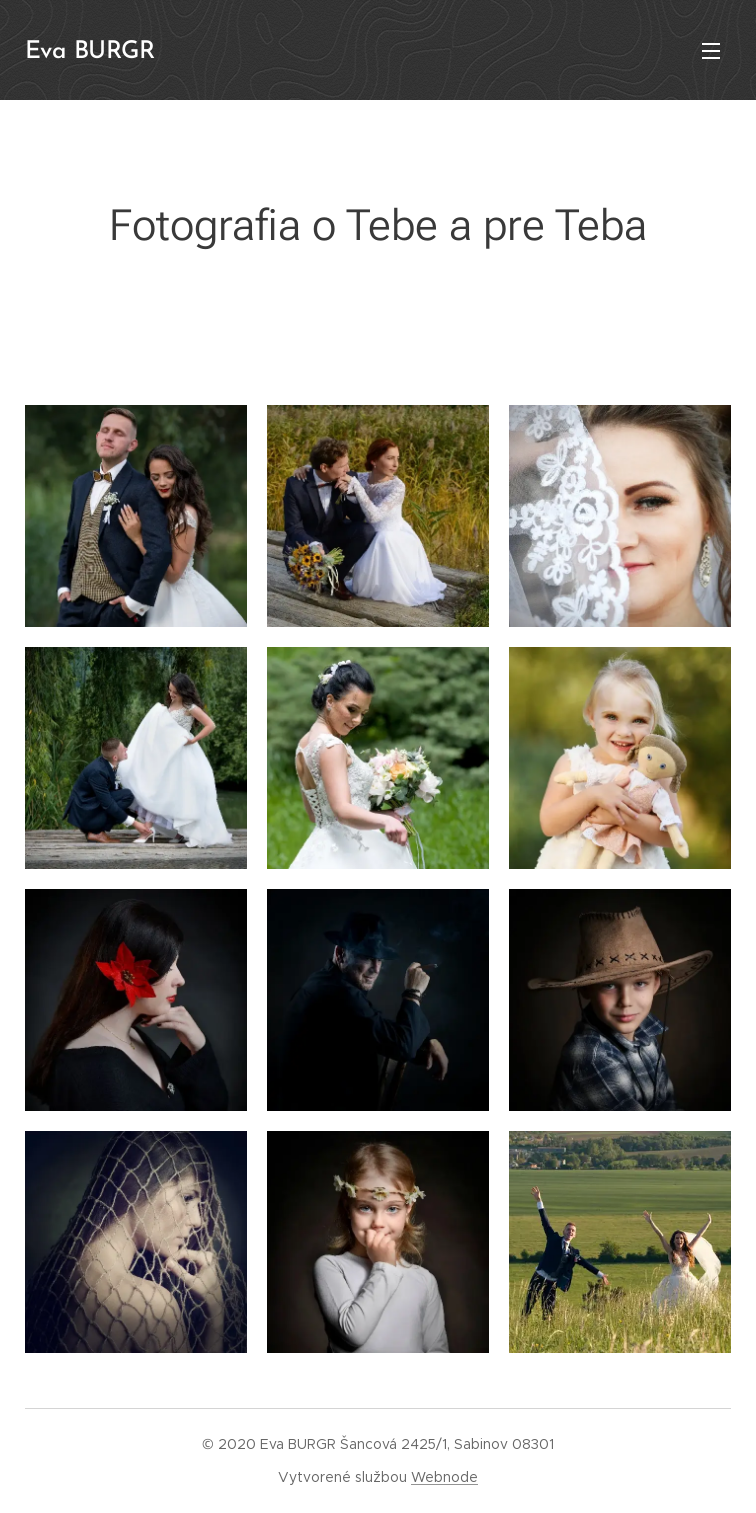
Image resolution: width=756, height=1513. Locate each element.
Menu (711, 51)
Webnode (444, 1477)
